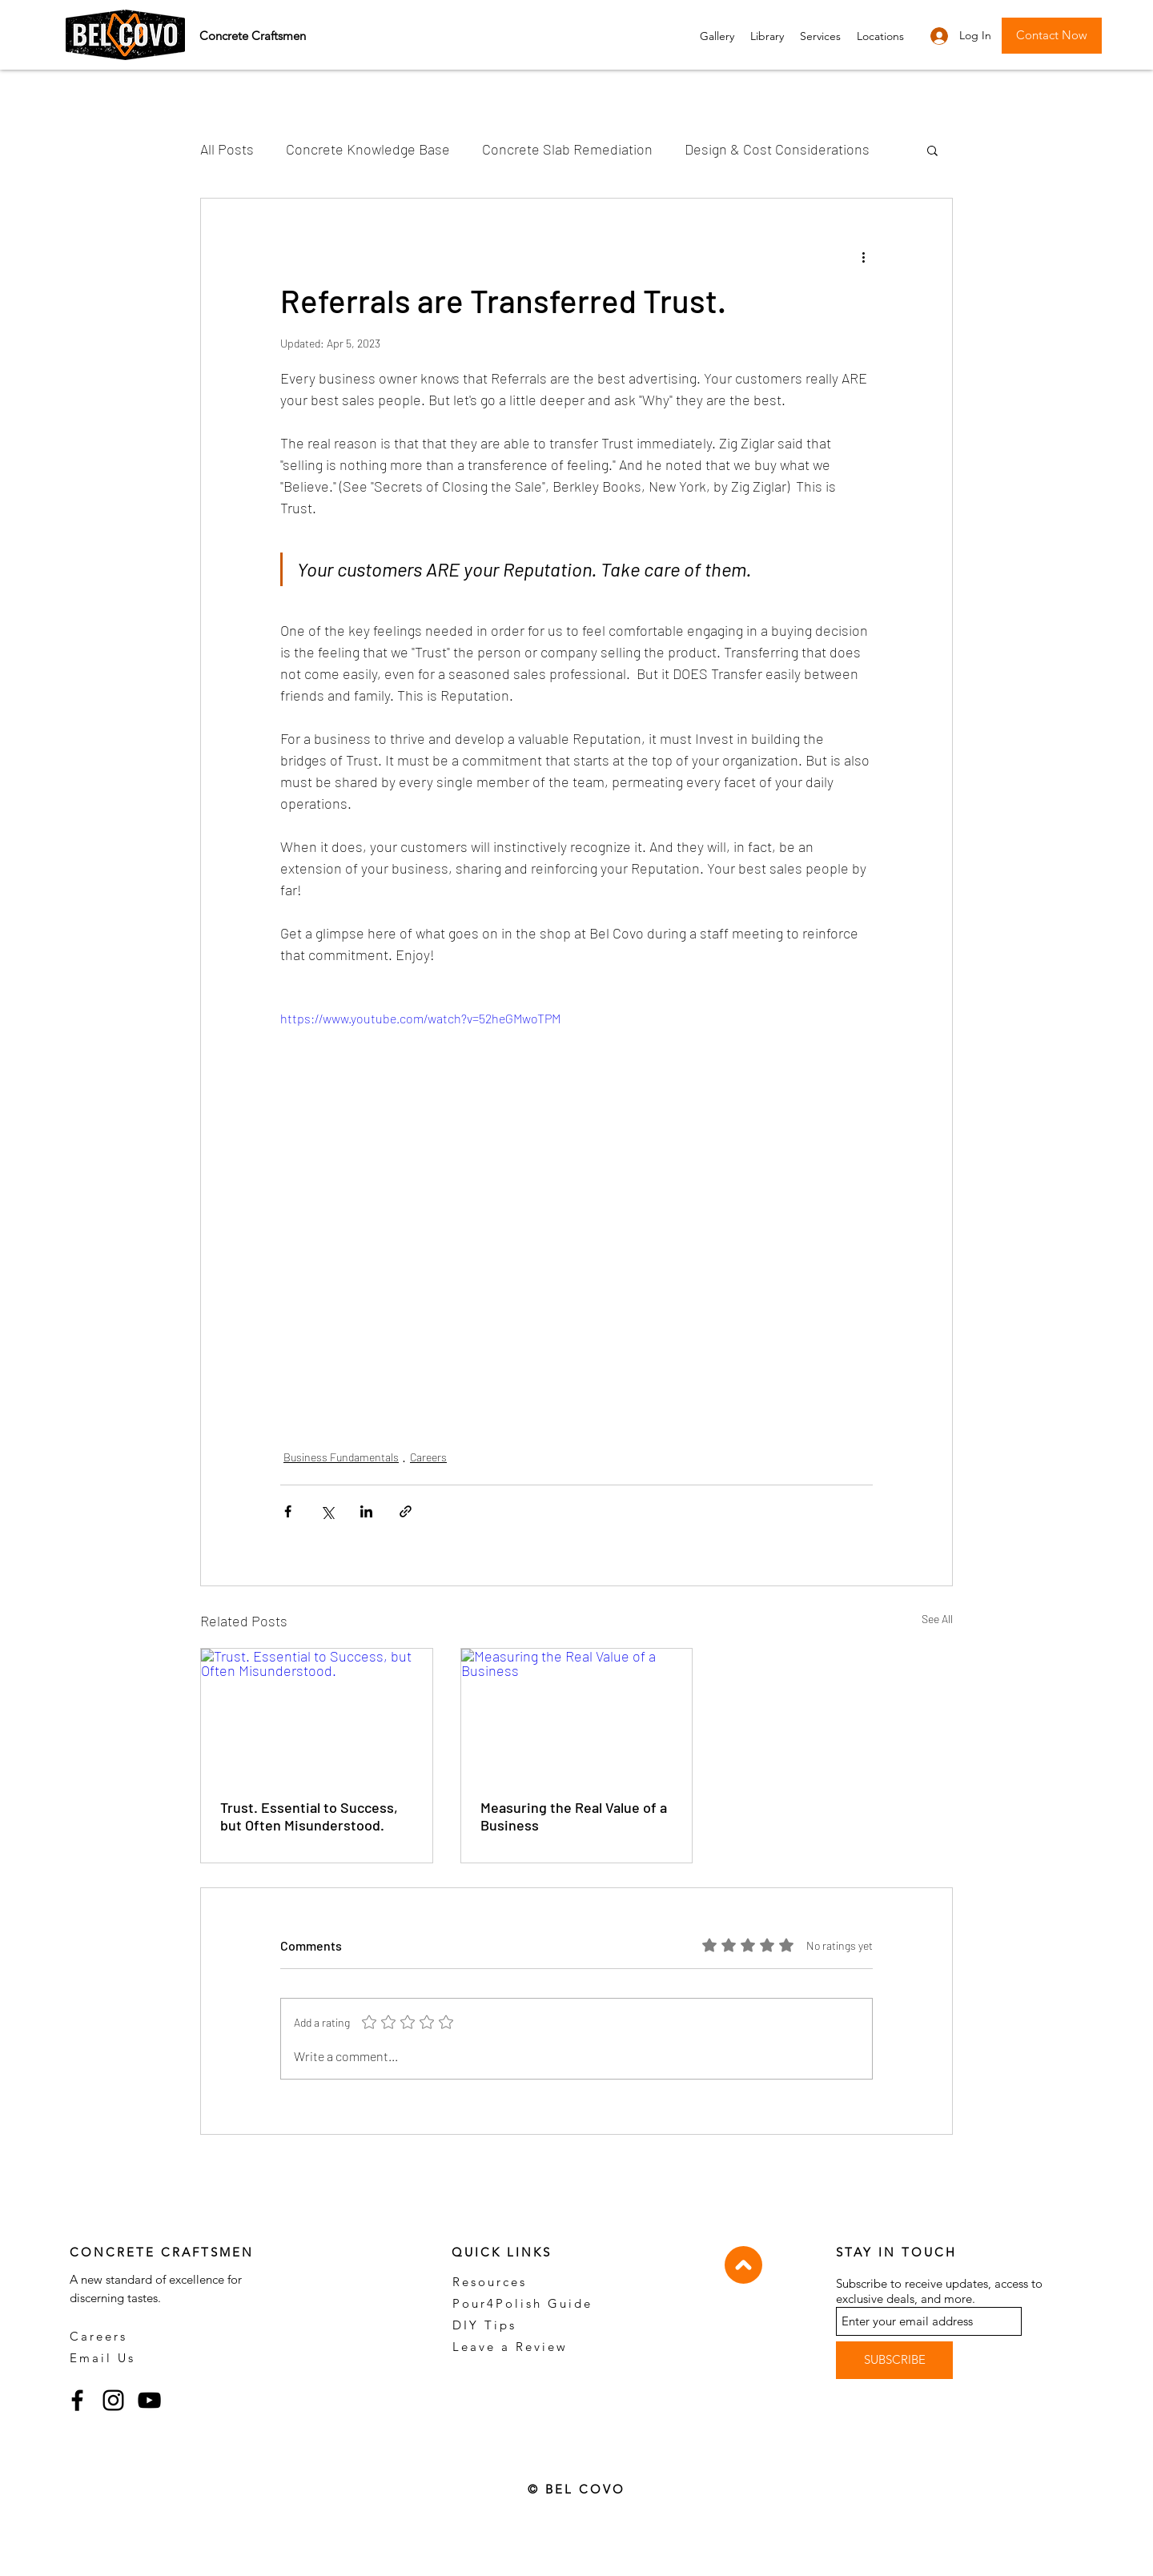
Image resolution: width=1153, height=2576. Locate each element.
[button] (820, 36)
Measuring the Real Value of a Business (573, 1816)
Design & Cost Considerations (777, 149)
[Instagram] (113, 2400)
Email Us (102, 2357)
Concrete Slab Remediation (567, 149)
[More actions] (863, 256)
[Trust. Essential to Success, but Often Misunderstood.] (316, 1713)
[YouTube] (149, 2400)
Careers (428, 1457)
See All (937, 1619)
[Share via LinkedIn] (366, 1511)
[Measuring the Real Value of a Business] (577, 1713)
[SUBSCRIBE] (894, 2360)
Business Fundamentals (341, 1457)
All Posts (227, 149)
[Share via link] (405, 1511)
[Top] (743, 2265)
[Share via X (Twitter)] (327, 1511)
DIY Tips (484, 2325)
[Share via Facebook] (287, 1511)
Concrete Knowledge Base (368, 149)
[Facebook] (77, 2400)
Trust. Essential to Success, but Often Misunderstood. (309, 1816)
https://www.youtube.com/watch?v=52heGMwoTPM (420, 1018)
